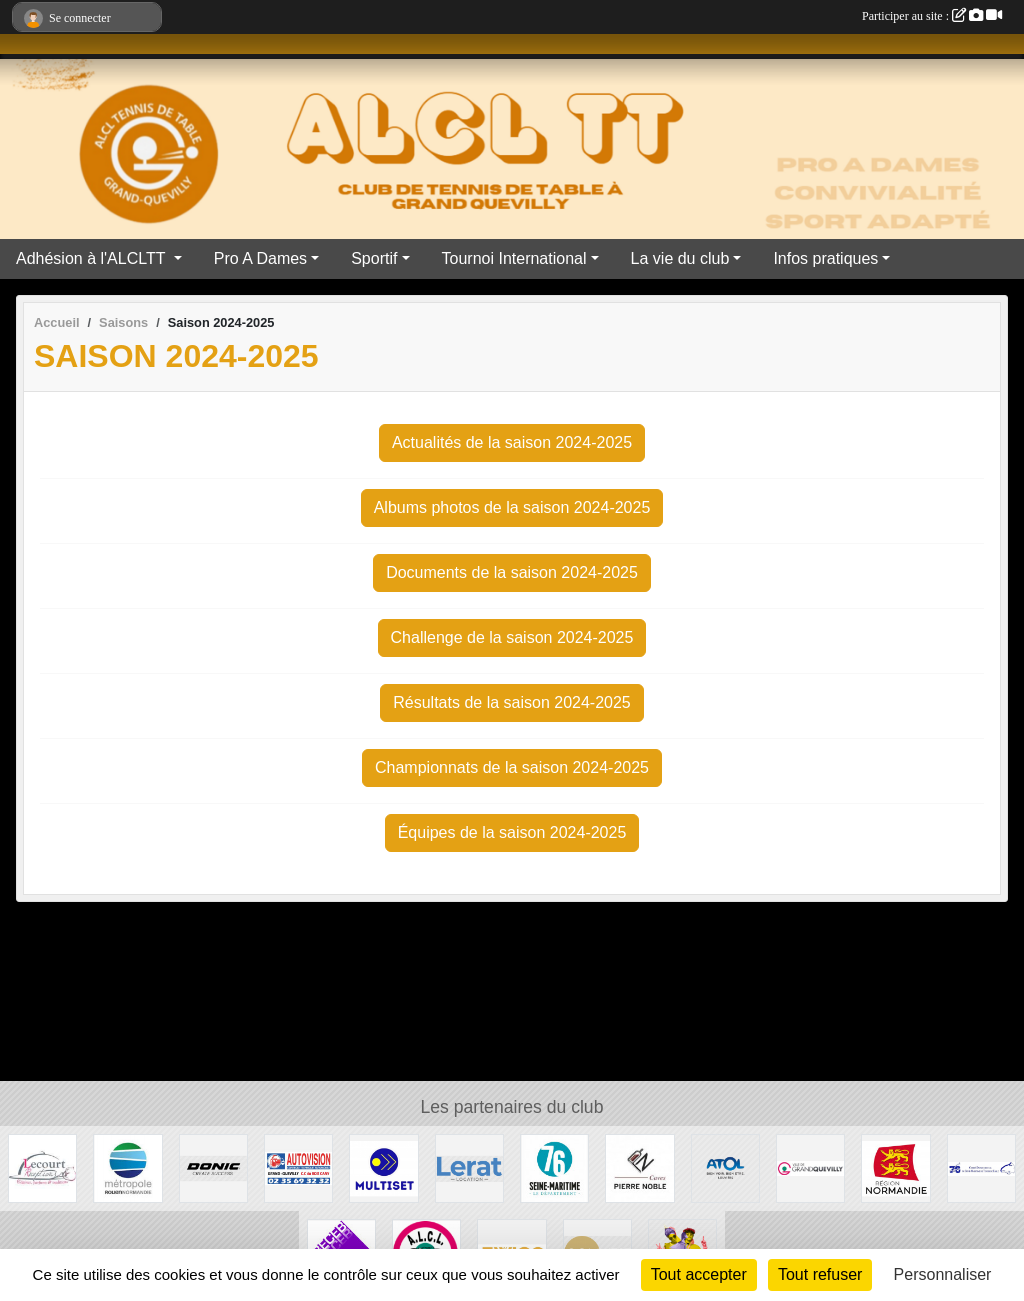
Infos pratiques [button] (825, 258)
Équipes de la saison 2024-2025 (512, 832)
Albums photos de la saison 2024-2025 (512, 507)
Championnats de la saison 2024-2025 (512, 767)
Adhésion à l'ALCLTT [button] (93, 258)
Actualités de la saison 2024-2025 (512, 442)
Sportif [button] (374, 258)
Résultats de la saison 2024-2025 (512, 702)
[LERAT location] (469, 1167)
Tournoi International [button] (514, 258)
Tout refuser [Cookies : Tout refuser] (820, 1274)
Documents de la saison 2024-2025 (512, 572)
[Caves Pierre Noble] (639, 1167)
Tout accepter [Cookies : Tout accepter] (699, 1274)
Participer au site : (932, 16)
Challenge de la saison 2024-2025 (512, 637)
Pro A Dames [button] (260, 258)
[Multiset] (383, 1167)
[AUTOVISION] (298, 1167)
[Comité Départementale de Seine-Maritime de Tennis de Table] (981, 1167)
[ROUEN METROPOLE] (127, 1167)
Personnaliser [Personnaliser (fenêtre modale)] (943, 1274)
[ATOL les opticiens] (725, 1167)
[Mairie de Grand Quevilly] (810, 1167)
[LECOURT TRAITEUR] (42, 1167)
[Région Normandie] (895, 1167)
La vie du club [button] (680, 258)
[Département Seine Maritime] (554, 1167)
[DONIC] (213, 1167)
